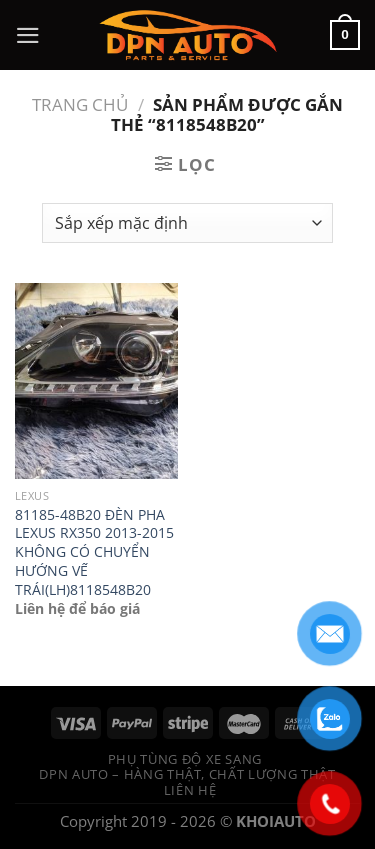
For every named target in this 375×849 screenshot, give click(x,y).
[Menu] (28, 35)
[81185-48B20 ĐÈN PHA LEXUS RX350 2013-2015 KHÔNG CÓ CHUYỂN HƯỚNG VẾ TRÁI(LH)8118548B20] (96, 380)
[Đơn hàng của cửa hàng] (187, 223)
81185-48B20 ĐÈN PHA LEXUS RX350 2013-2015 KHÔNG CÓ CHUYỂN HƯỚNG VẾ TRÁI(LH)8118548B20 (94, 552)
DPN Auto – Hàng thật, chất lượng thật (187, 774)
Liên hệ (190, 790)
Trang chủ (80, 104)
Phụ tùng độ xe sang (185, 759)
